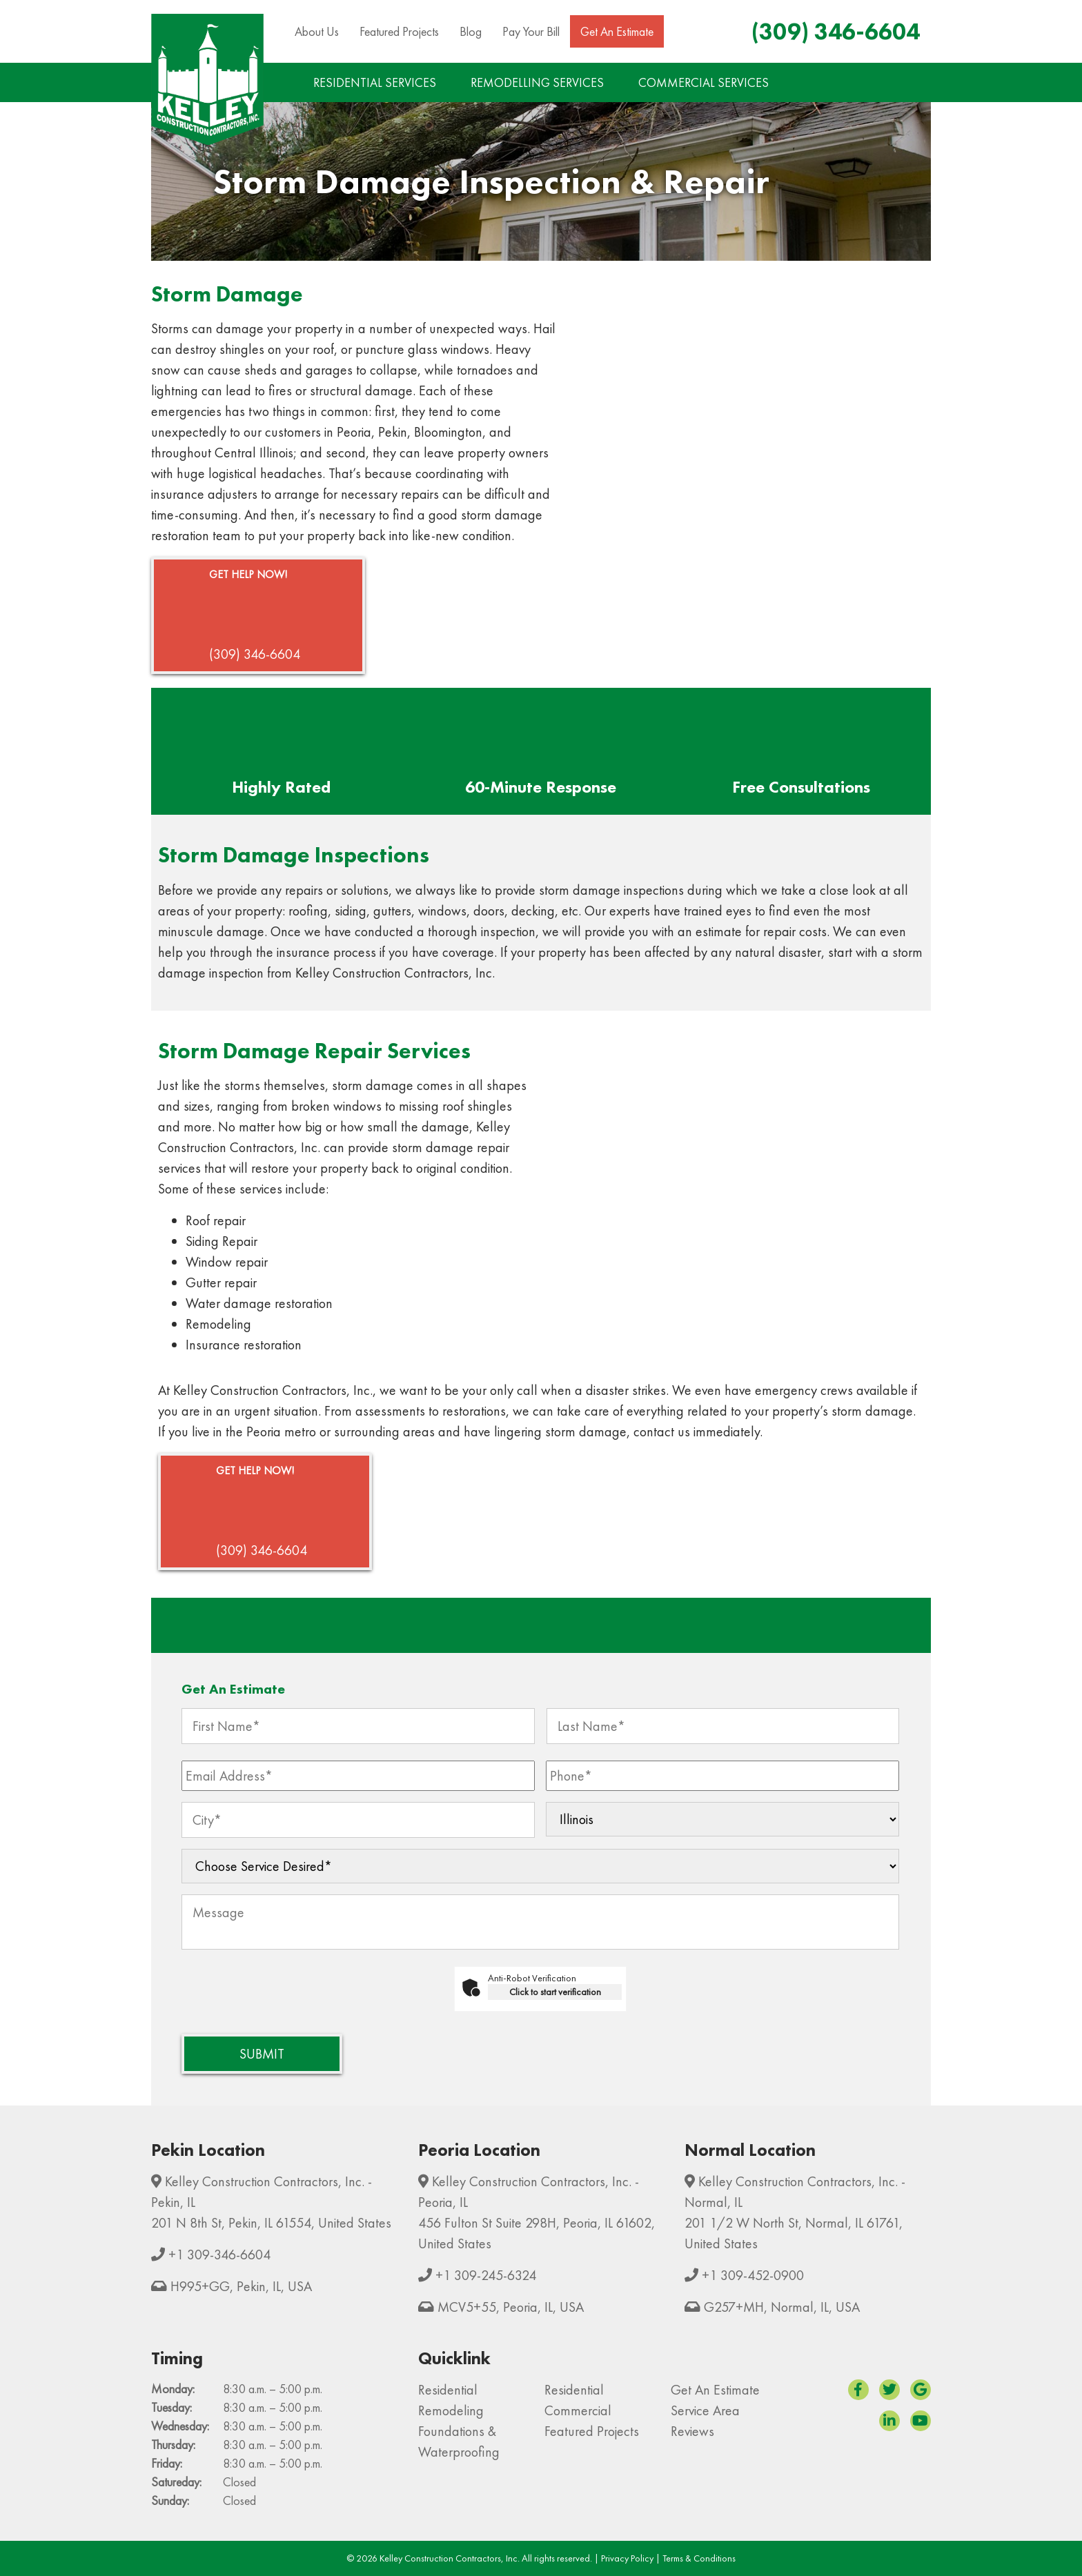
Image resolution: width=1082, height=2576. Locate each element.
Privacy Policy (627, 2558)
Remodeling (451, 2410)
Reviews (692, 2431)
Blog (471, 31)
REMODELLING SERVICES (537, 82)
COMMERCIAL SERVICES (703, 82)
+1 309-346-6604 (219, 2254)
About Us (317, 31)
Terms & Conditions (699, 2558)
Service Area (705, 2410)
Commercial (577, 2410)
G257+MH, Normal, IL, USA (782, 2307)
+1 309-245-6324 (485, 2275)
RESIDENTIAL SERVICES (374, 82)
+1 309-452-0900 (753, 2275)
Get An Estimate (616, 31)
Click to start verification (555, 1991)
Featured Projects (399, 31)
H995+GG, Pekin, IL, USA (241, 2286)
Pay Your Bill (531, 31)
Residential (448, 2390)
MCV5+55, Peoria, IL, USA (510, 2307)
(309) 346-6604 (835, 31)
